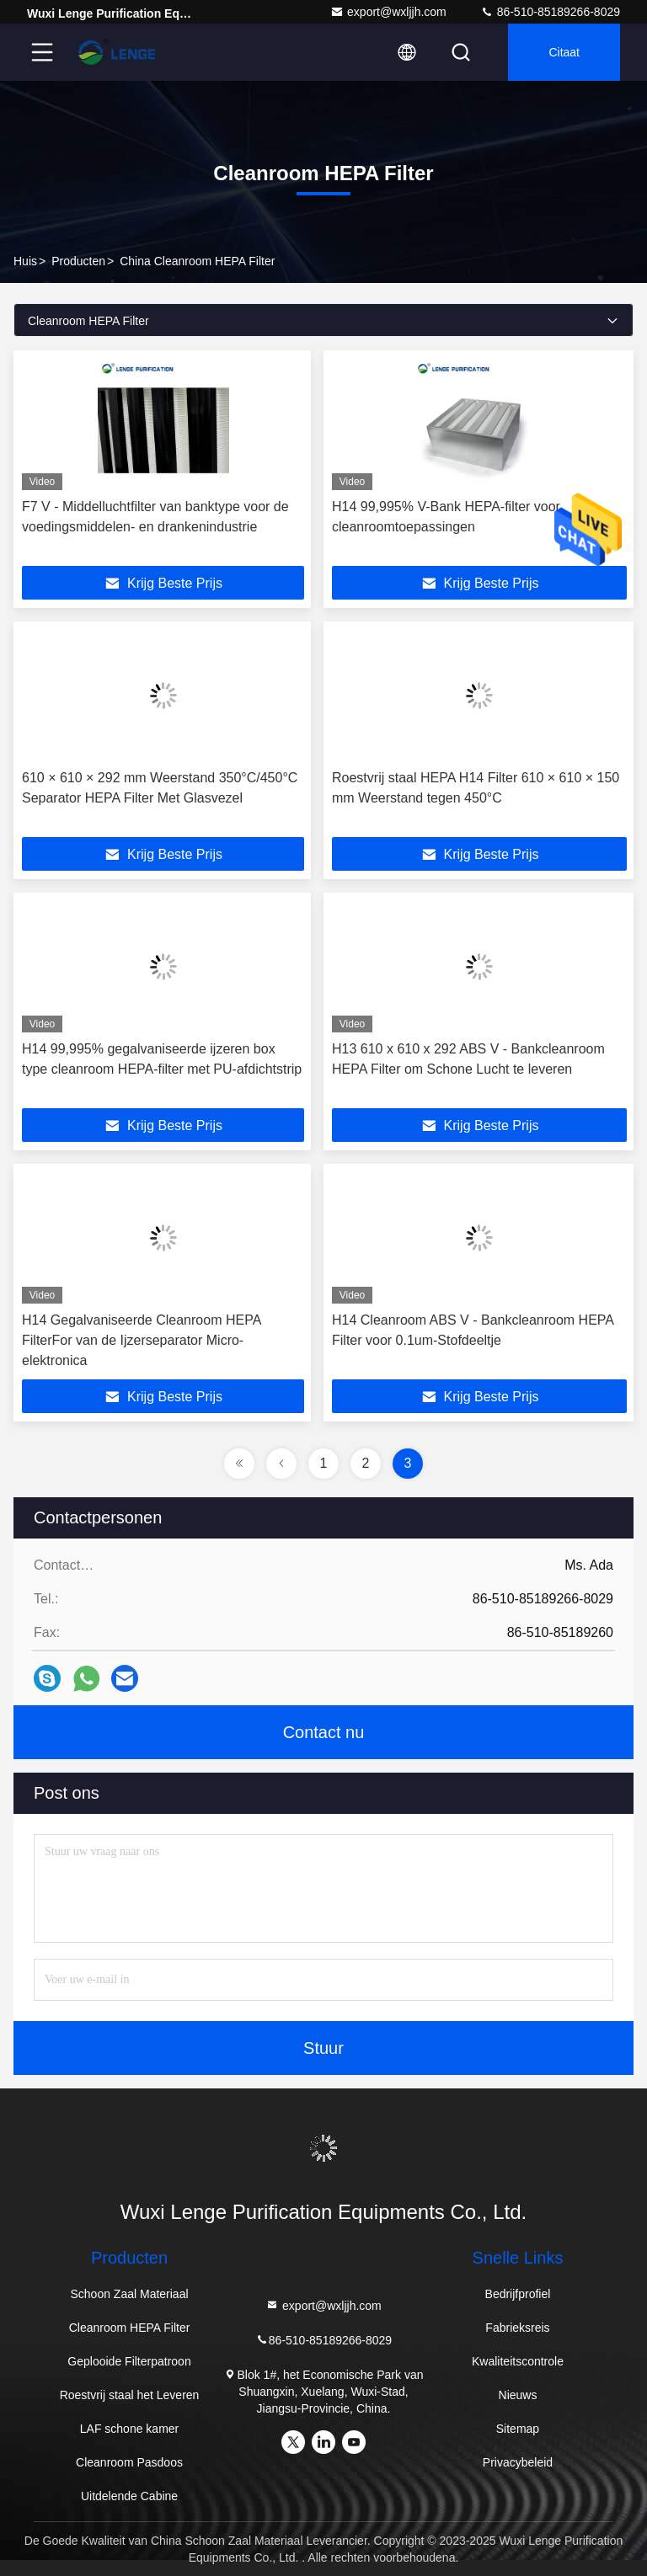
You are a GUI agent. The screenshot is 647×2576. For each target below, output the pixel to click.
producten (78, 261)
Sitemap (517, 2428)
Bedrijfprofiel (518, 2294)
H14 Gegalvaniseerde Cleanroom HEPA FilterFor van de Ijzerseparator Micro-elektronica (141, 1340)
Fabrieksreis (517, 2327)
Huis (25, 261)
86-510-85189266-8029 (550, 12)
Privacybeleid (518, 2462)
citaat (564, 52)
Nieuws (518, 2395)
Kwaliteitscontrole (518, 2361)
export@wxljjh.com (388, 12)
